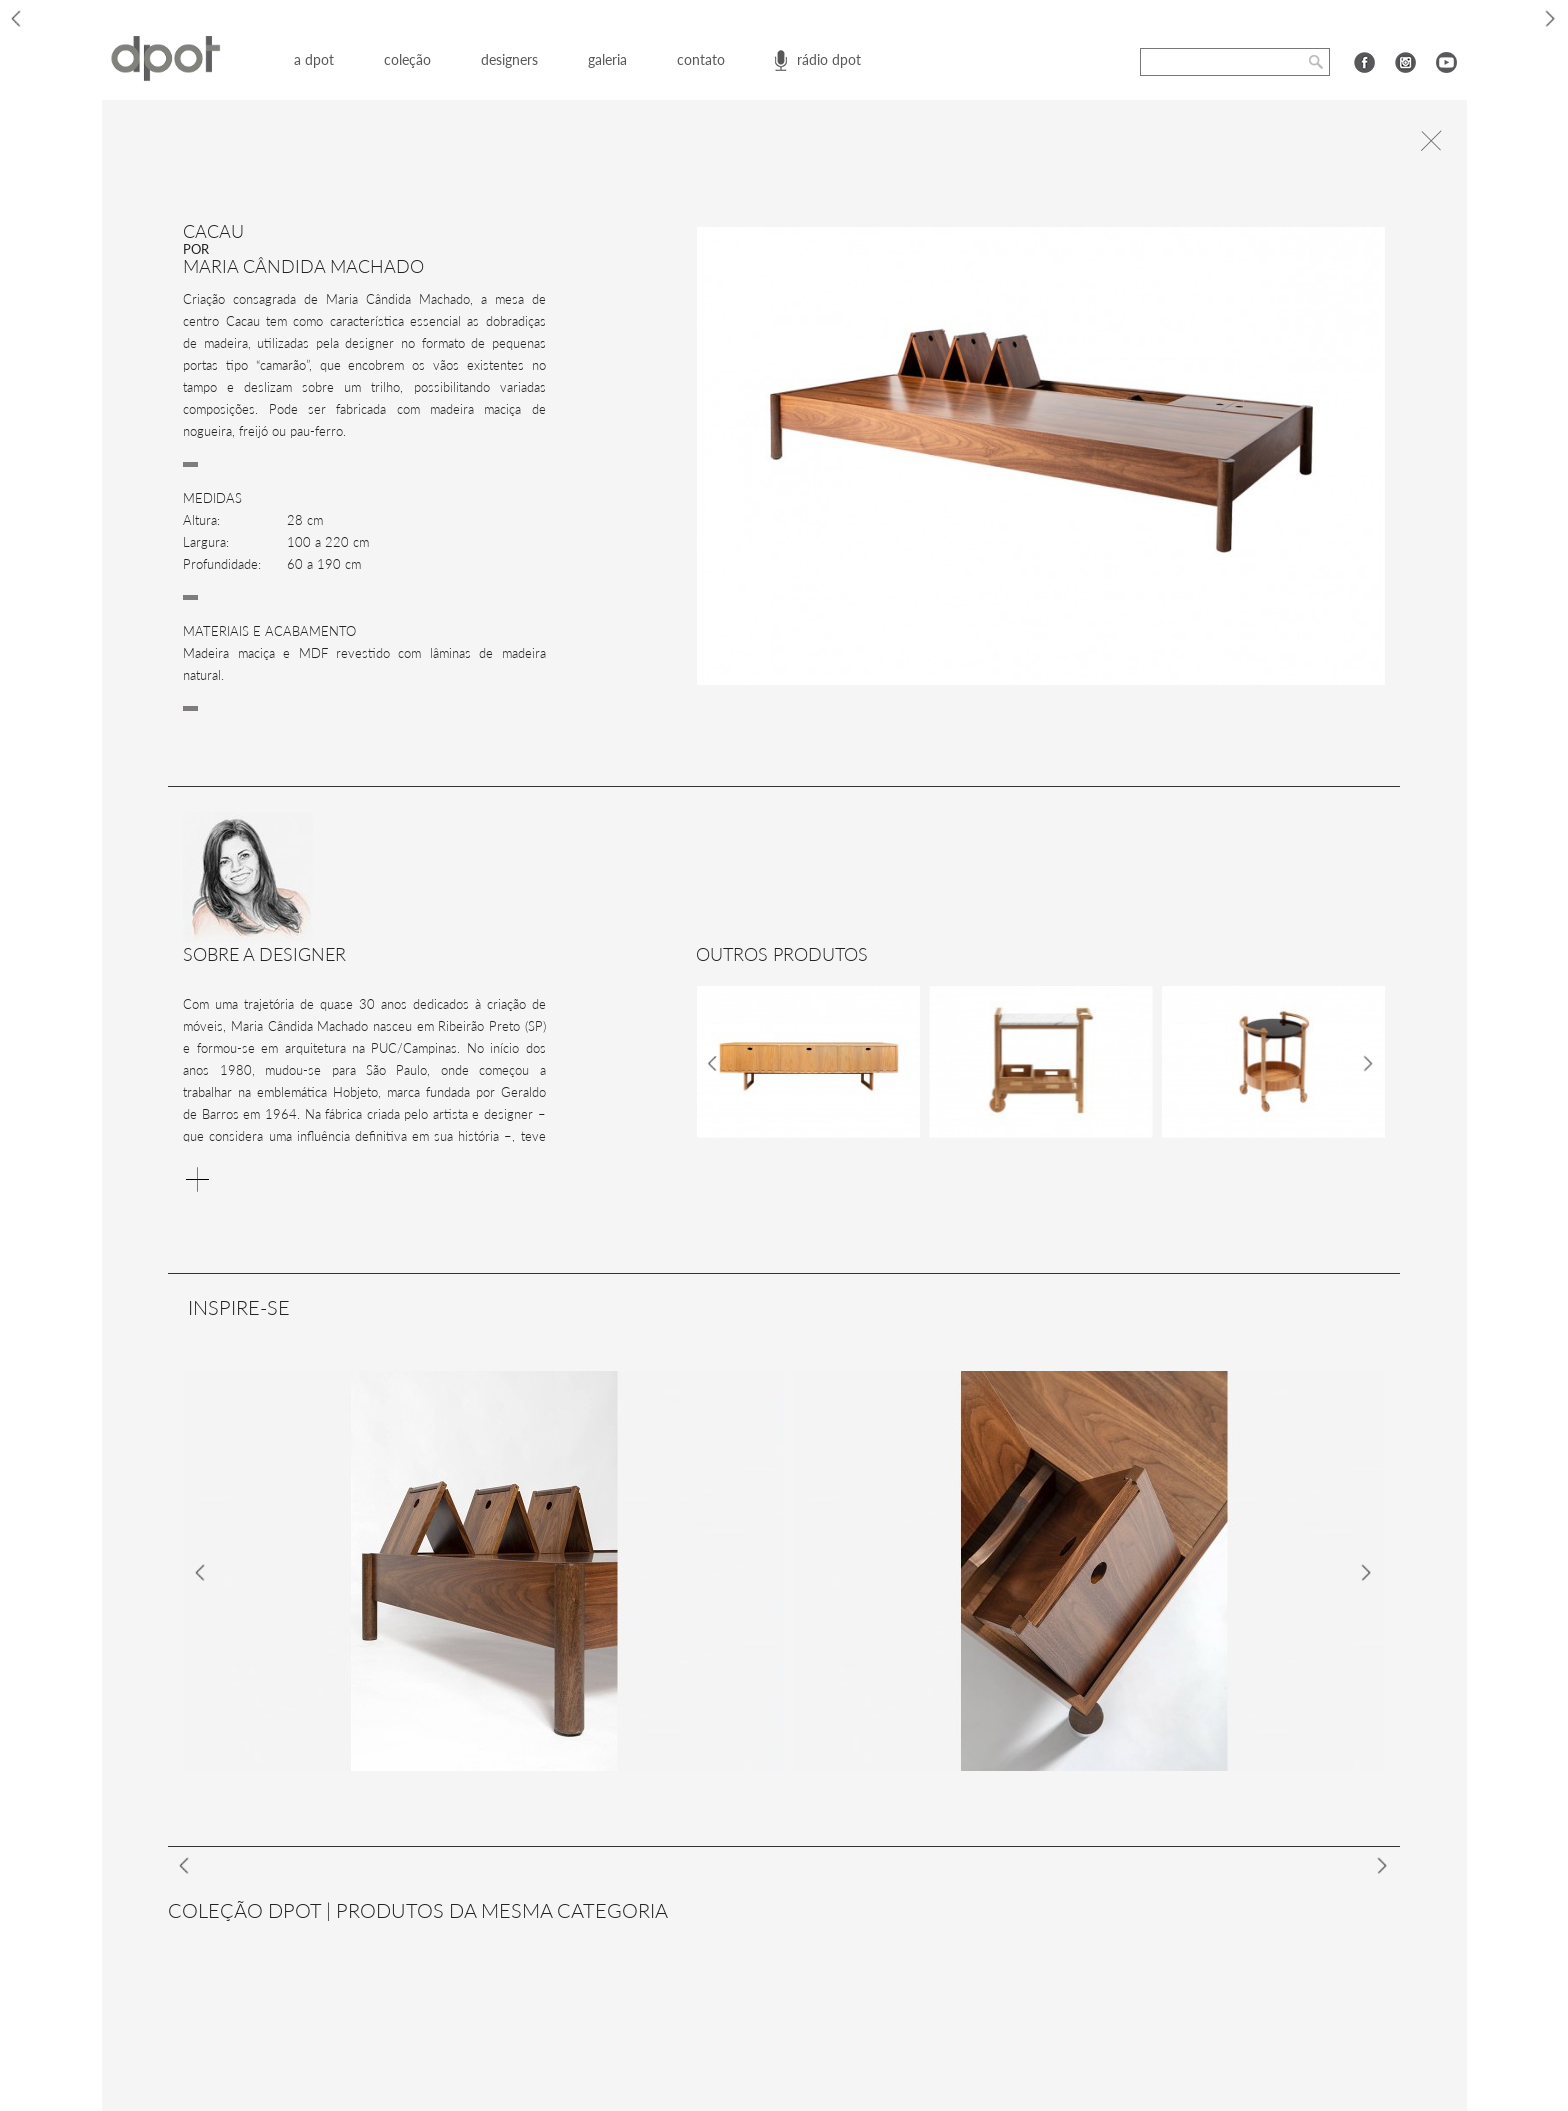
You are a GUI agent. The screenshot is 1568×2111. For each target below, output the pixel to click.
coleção (407, 59)
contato (701, 59)
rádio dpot (829, 59)
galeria (607, 59)
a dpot (314, 59)
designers (509, 59)
